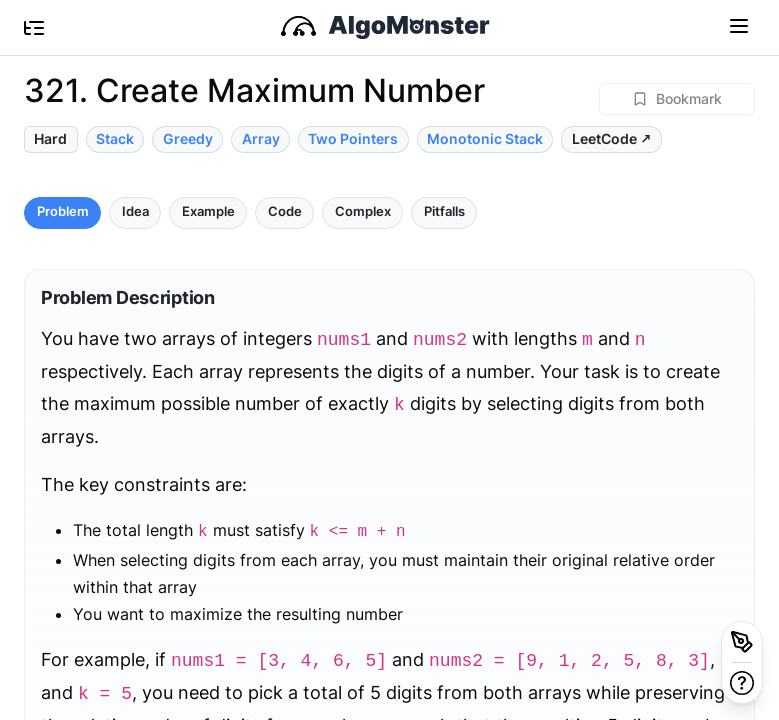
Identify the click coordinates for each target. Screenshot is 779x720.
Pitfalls (444, 211)
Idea (135, 211)
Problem (63, 211)
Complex (363, 211)
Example (208, 211)
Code (285, 211)
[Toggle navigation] (739, 25)
